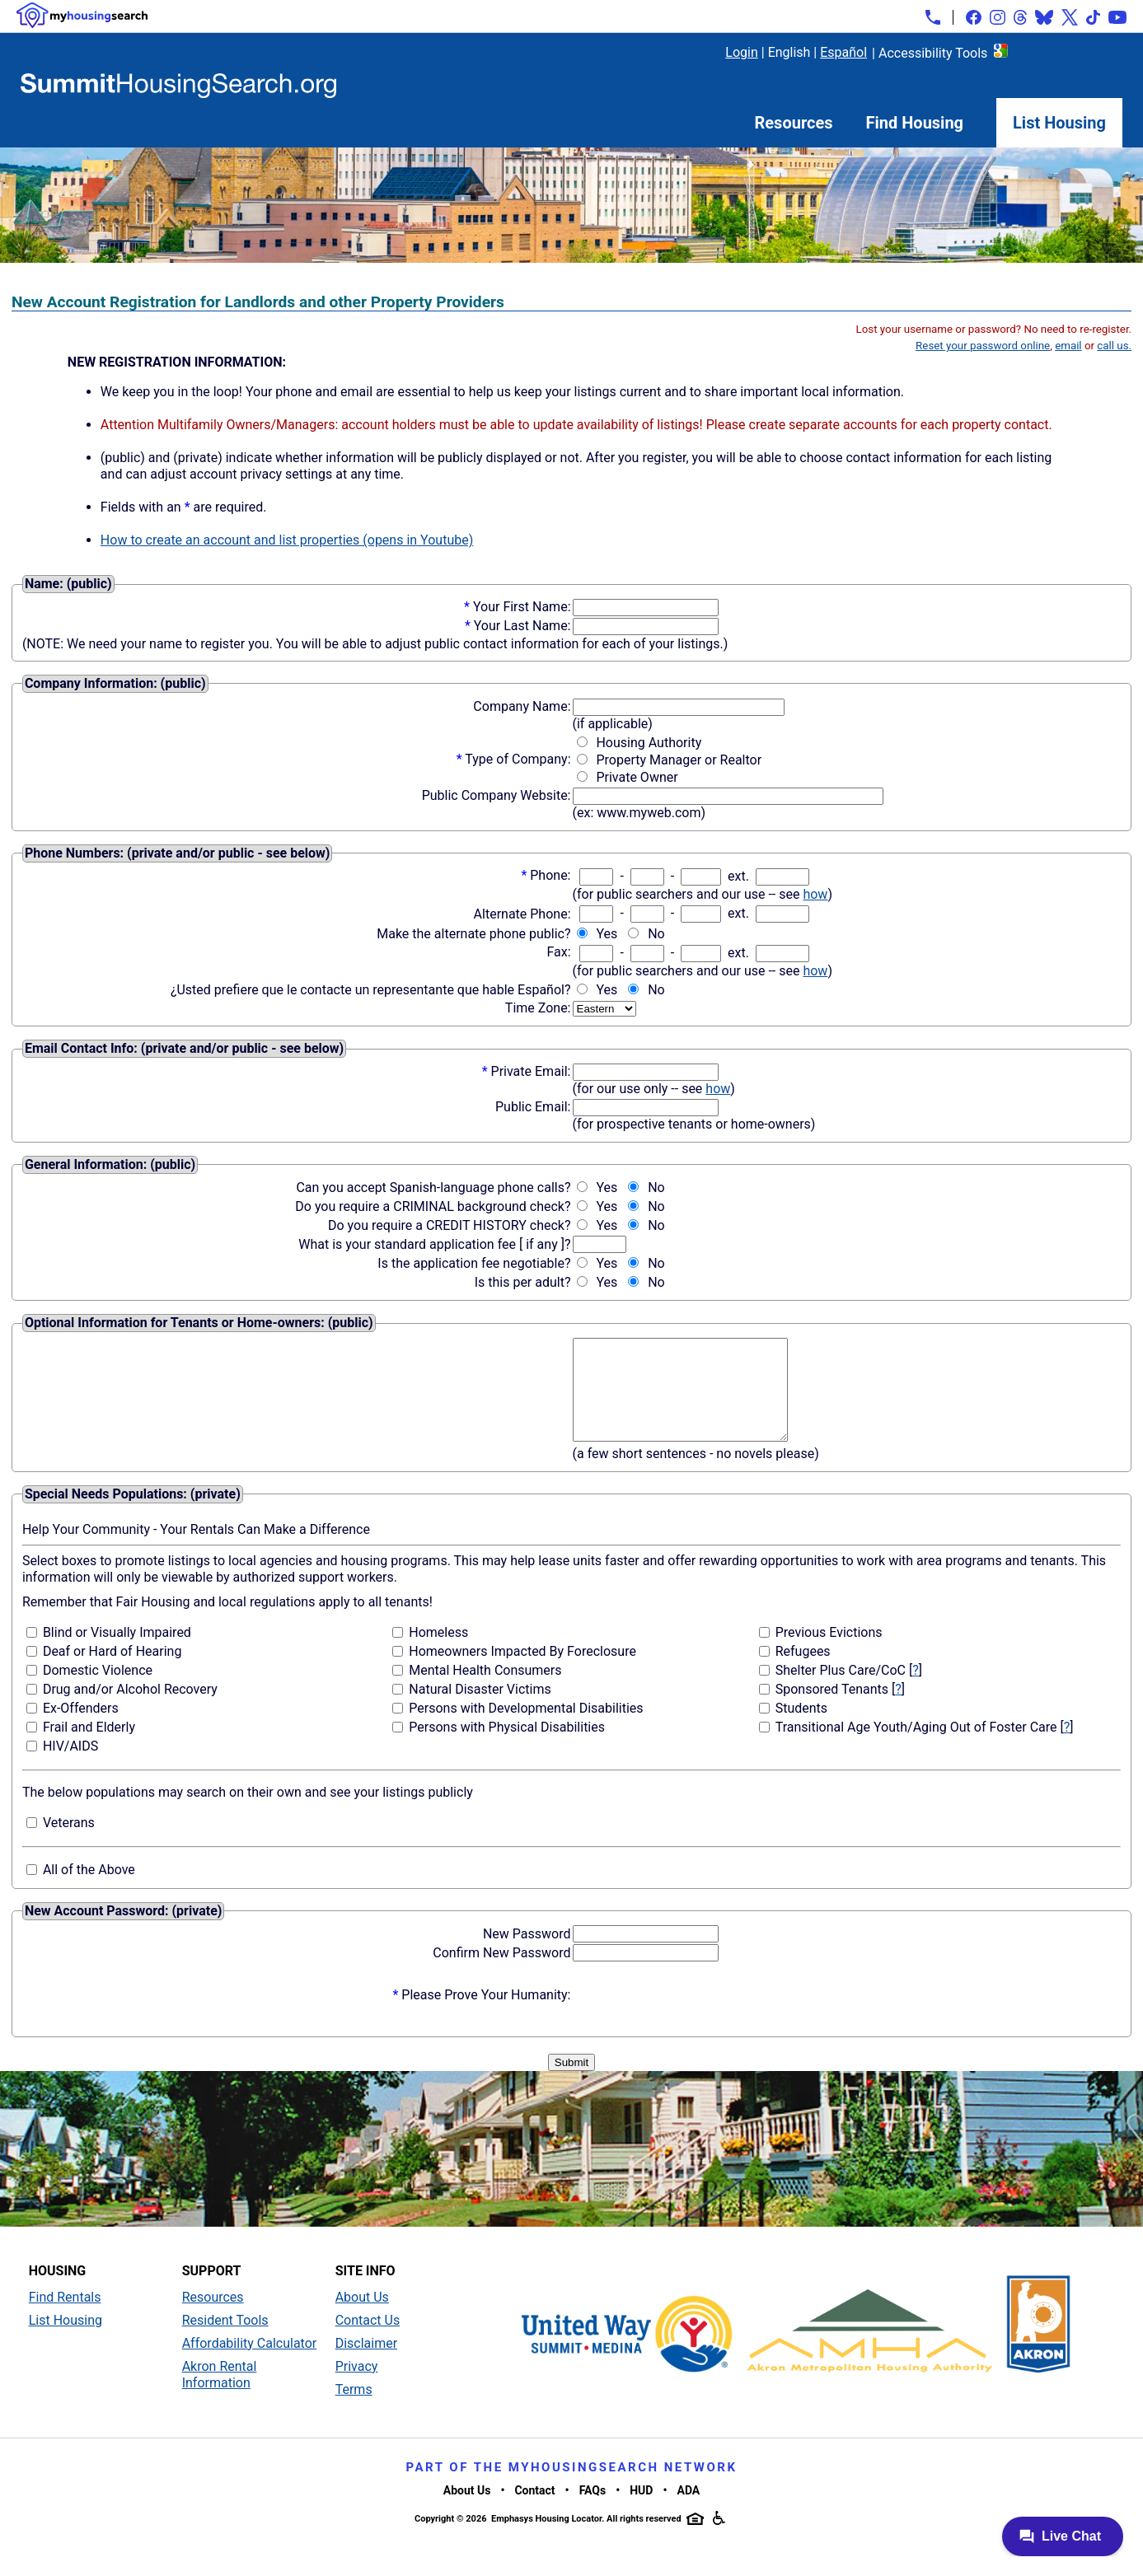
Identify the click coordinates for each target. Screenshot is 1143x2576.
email (1068, 345)
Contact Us (368, 2340)
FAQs (593, 2510)
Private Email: (531, 1071)
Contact (534, 2510)
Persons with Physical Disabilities (507, 1747)
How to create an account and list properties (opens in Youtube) (287, 540)
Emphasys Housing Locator (546, 2538)
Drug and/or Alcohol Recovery (130, 1709)
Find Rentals (65, 2317)
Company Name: (521, 706)
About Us (362, 2317)
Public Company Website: (496, 795)
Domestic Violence (97, 1690)
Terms (353, 2409)
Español (843, 52)
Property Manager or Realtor (678, 760)
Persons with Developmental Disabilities (526, 1728)
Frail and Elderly (89, 1747)
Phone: (550, 875)
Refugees (803, 1671)
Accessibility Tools (932, 53)
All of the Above (89, 1889)
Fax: (558, 952)
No (656, 934)
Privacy (356, 2386)
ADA (688, 2510)
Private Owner (636, 777)
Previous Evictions (829, 1652)
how (815, 894)
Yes (606, 934)
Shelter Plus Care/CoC (840, 1690)
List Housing (1059, 123)
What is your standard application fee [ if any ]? (434, 1244)
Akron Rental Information (219, 2394)
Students (801, 1728)
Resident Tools (225, 2340)
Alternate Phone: (522, 914)
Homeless (438, 1652)
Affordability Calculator (249, 2363)
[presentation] (698, 2015)
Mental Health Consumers (485, 1690)
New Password (527, 1953)
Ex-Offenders (81, 1728)
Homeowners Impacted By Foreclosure (522, 1671)
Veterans (69, 1842)
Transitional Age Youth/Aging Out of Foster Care (916, 1747)
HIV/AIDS (70, 1766)
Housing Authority (648, 742)
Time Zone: (538, 1008)
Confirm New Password (501, 1972)
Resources (794, 123)
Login (741, 52)
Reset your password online (983, 345)
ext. (738, 876)
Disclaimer (366, 2363)
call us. (1114, 345)
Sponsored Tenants (831, 1709)
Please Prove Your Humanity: (485, 2014)
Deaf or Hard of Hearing (112, 1671)
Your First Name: (522, 607)
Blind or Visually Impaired (117, 1652)
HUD (641, 2510)
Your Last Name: (522, 625)
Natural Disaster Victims (479, 1709)
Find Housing (915, 123)
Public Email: (533, 1107)
